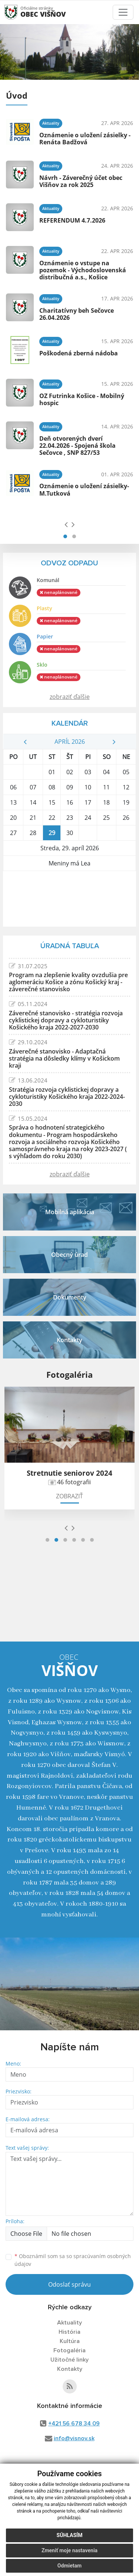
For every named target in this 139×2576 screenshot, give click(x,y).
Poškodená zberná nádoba (78, 353)
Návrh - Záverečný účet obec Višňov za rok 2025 (80, 181)
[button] (65, 536)
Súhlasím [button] (70, 2535)
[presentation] (66, 524)
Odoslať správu (69, 2284)
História (69, 2332)
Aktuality (69, 2323)
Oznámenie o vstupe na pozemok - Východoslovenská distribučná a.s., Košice (82, 270)
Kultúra (70, 2341)
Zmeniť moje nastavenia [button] (69, 2550)
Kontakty (69, 2369)
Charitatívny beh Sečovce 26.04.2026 (76, 314)
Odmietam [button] (69, 2566)
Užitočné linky (69, 2360)
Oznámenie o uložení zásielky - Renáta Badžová (84, 138)
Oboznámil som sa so (72, 2260)
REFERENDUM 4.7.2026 (72, 220)
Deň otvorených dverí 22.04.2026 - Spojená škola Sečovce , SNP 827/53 (77, 445)
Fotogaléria (69, 2350)
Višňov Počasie (69, 899)
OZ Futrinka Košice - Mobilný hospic (81, 399)
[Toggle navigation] (123, 12)
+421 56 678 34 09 (74, 2423)
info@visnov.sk (74, 2438)
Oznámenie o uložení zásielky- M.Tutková (84, 489)
